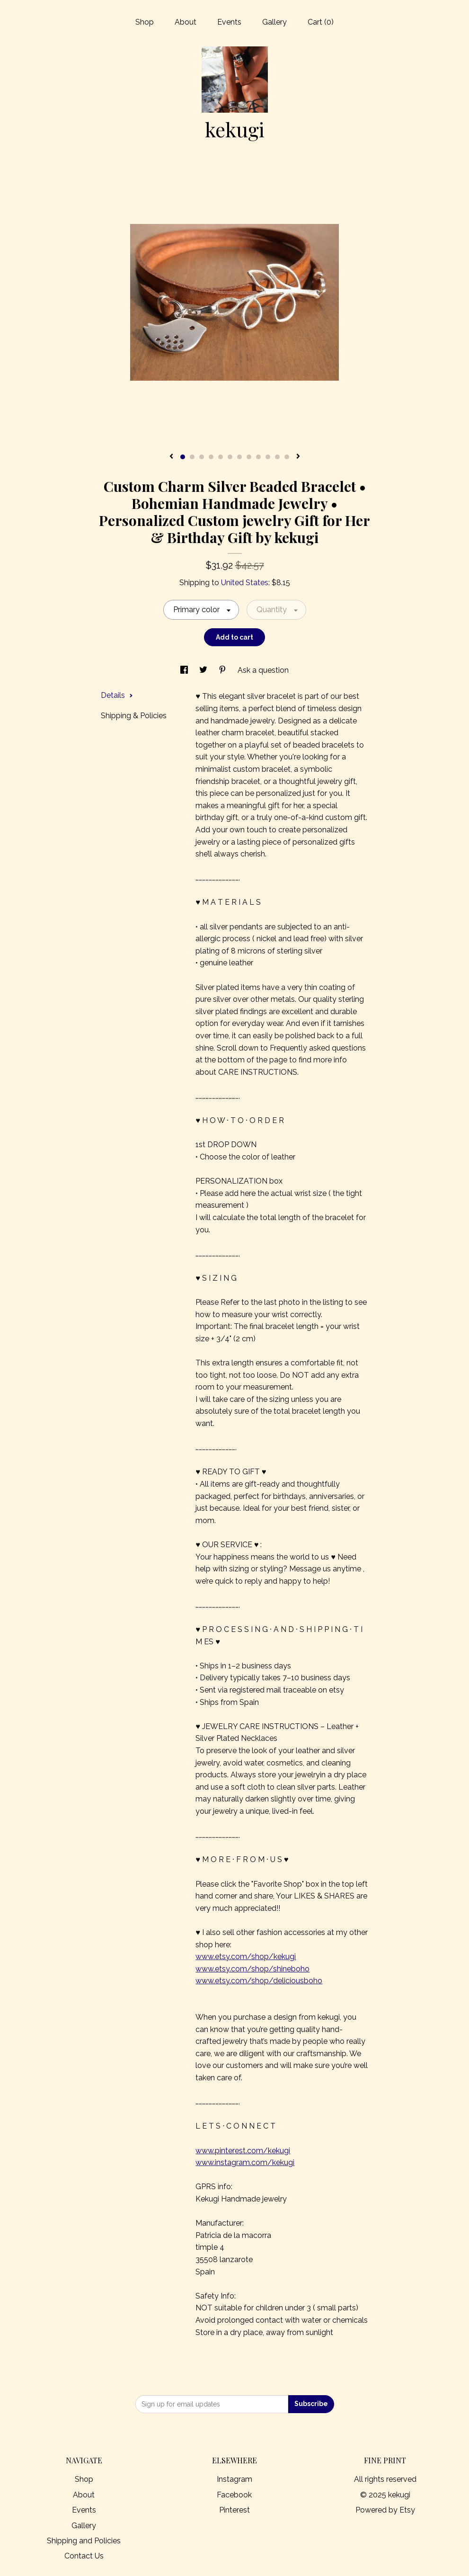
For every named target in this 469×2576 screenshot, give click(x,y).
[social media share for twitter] (204, 670)
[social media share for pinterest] (223, 670)
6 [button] (230, 457)
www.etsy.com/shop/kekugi (245, 1956)
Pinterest (234, 2509)
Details (117, 695)
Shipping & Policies (134, 715)
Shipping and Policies (84, 2540)
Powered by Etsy (385, 2509)
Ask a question (263, 670)
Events (229, 22)
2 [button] (192, 457)
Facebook (234, 2494)
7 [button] (239, 457)
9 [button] (258, 457)
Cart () (321, 22)
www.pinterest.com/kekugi (242, 2150)
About (185, 22)
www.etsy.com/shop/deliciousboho (258, 1980)
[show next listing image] (298, 457)
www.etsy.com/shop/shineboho (252, 1968)
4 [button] (211, 457)
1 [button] (182, 457)
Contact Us (84, 2555)
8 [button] (249, 457)
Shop (144, 22)
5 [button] (220, 457)
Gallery (274, 22)
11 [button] (277, 457)
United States (244, 582)
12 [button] (286, 457)
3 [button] (201, 457)
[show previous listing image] (171, 457)
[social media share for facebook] (185, 670)
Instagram (234, 2479)
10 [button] (267, 457)
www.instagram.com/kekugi (244, 2162)
